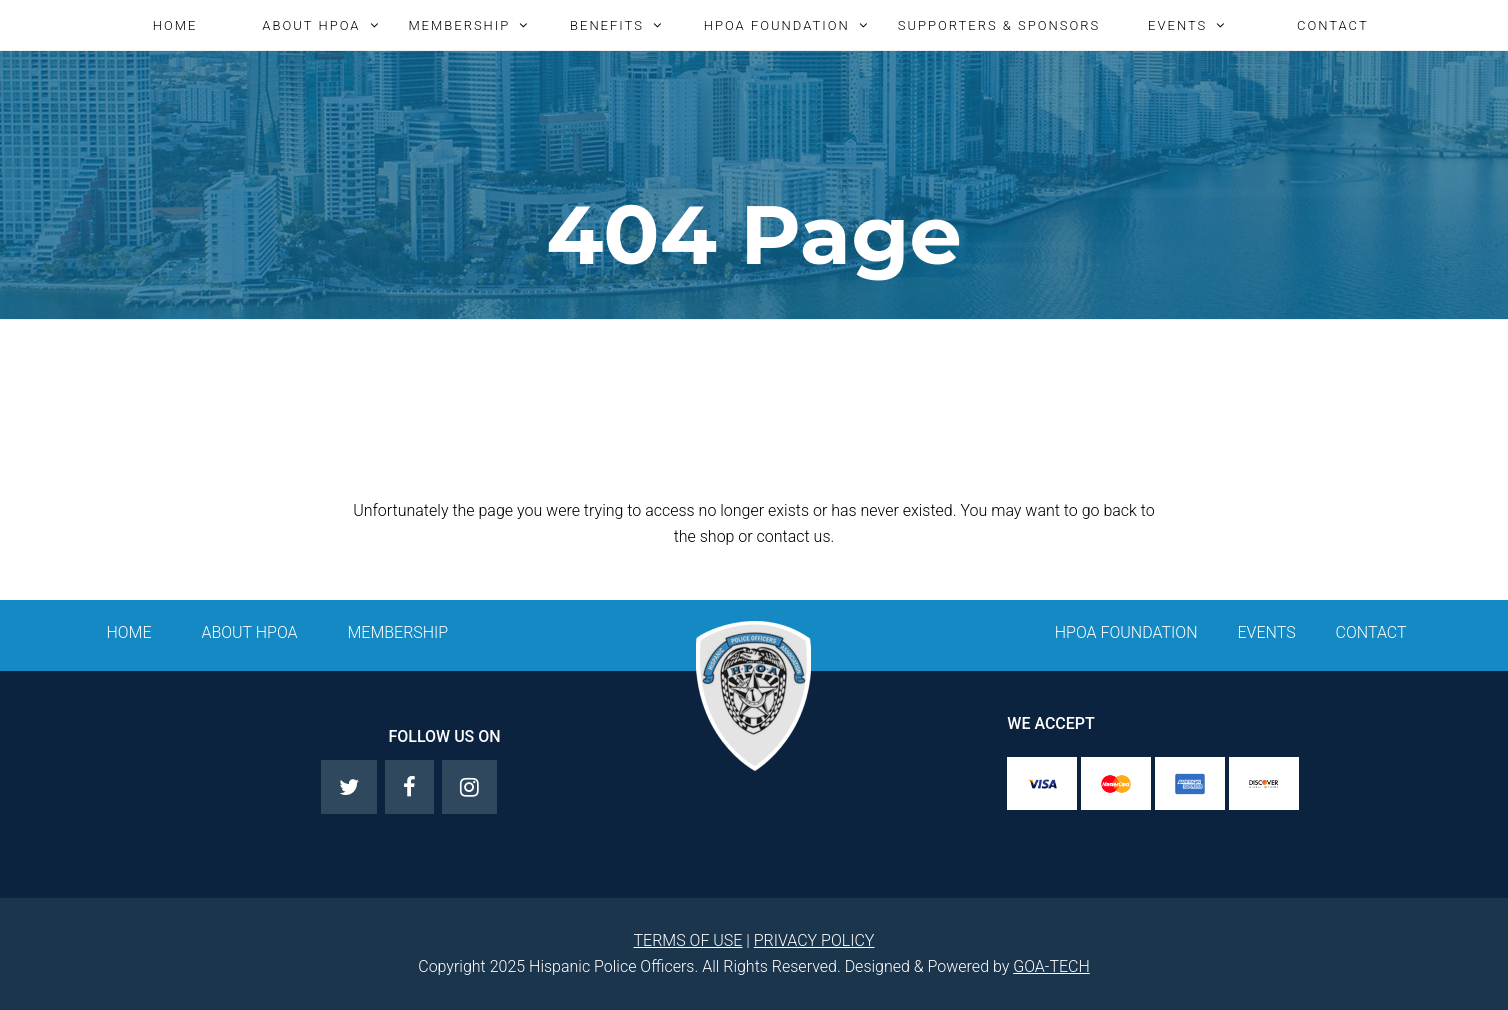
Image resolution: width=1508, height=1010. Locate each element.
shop (717, 536)
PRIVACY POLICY (814, 940)
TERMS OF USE (688, 940)
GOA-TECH (1051, 966)
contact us (794, 536)
